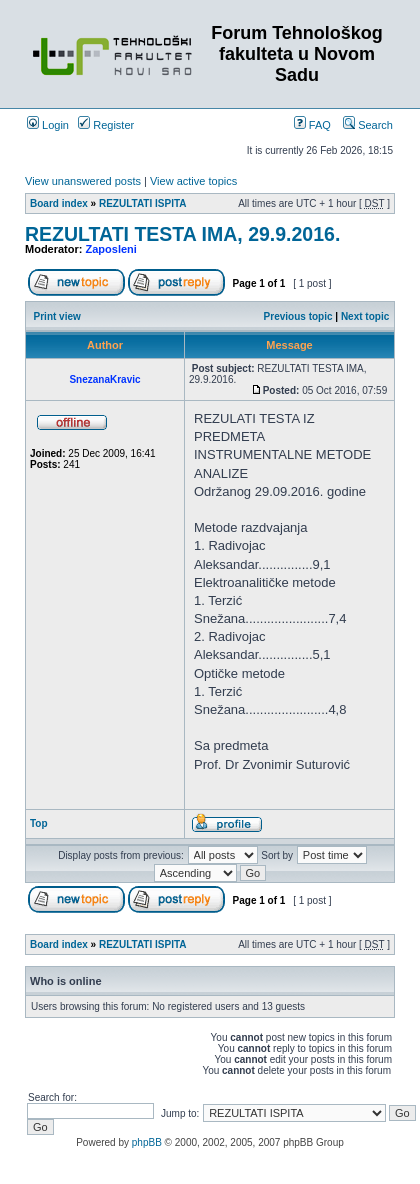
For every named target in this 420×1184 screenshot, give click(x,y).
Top (39, 823)
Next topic (365, 316)
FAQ (312, 125)
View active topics (193, 181)
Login (48, 125)
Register (106, 125)
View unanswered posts (83, 181)
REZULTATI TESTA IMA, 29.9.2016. (182, 234)
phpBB (147, 1142)
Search (368, 125)
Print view (57, 316)
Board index (59, 203)
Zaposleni (111, 249)
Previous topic (298, 316)
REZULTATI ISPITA (143, 203)
